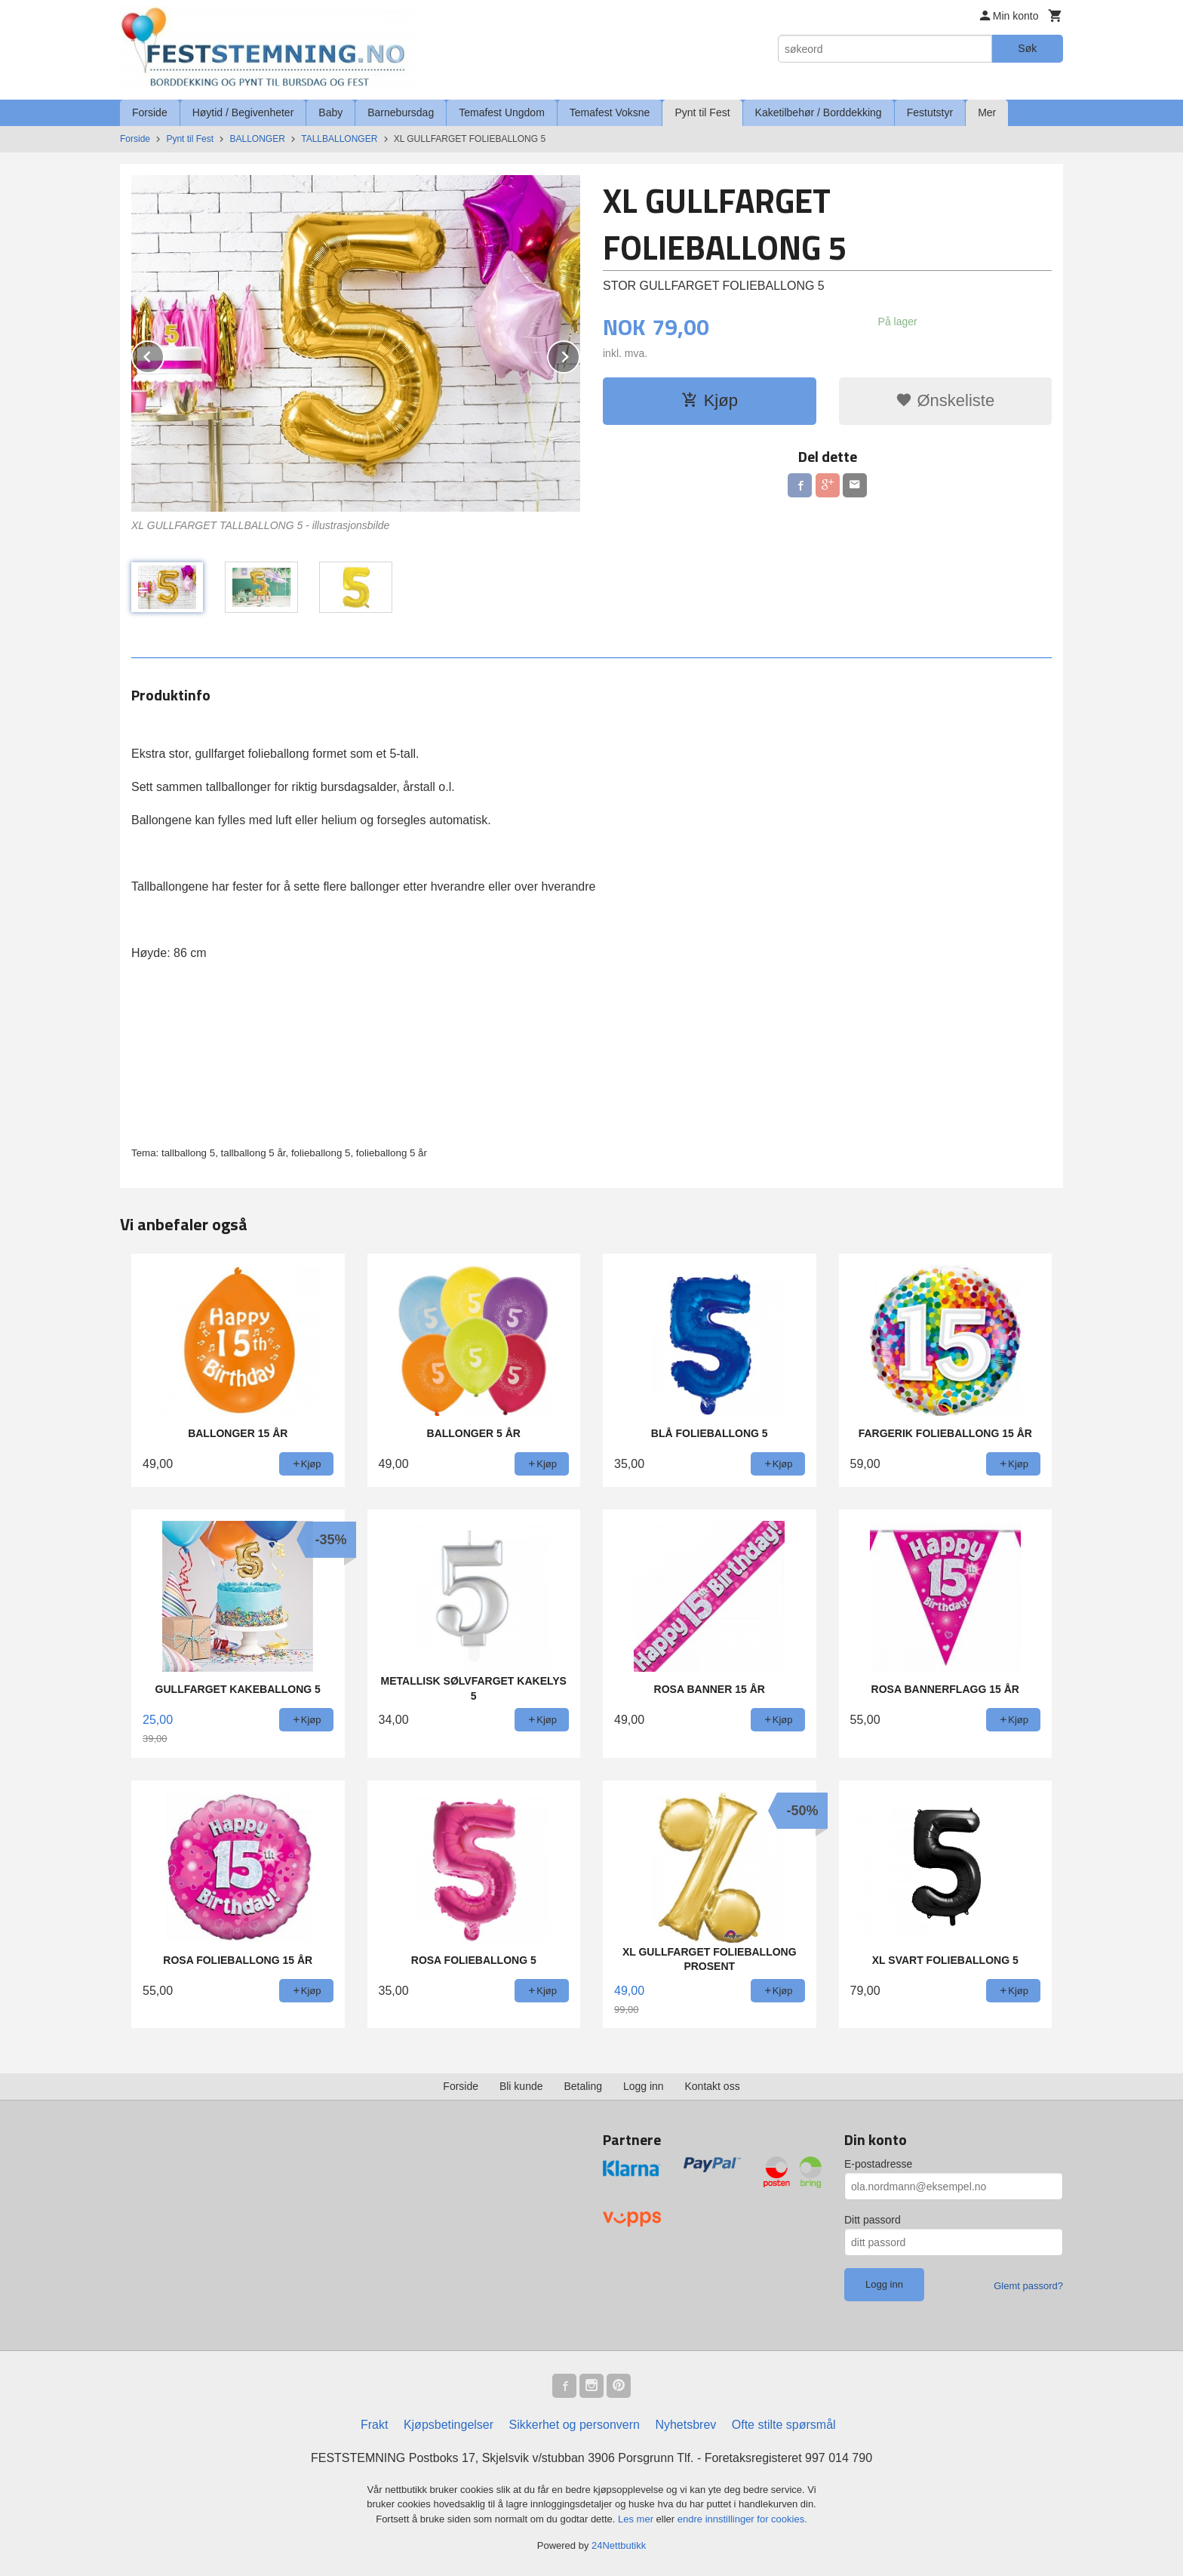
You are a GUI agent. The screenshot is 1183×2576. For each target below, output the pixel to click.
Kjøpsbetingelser (448, 2424)
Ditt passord (872, 2220)
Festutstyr (930, 112)
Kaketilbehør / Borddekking (818, 112)
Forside (149, 112)
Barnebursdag (400, 112)
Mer (987, 112)
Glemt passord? (1028, 2285)
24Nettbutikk (619, 2545)
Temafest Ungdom (502, 112)
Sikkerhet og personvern (574, 2424)
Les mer (637, 2519)
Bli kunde (521, 2086)
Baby (330, 112)
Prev (163, 354)
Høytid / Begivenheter (243, 112)
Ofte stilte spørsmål (784, 2424)
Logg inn (643, 2086)
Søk (1027, 48)
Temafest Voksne (610, 112)
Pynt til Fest (702, 112)
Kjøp (709, 400)
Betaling (583, 2086)
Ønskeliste (945, 400)
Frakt (374, 2424)
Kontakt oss (712, 2086)
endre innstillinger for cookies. (742, 2519)
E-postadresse (878, 2164)
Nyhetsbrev (685, 2424)
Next (579, 354)
